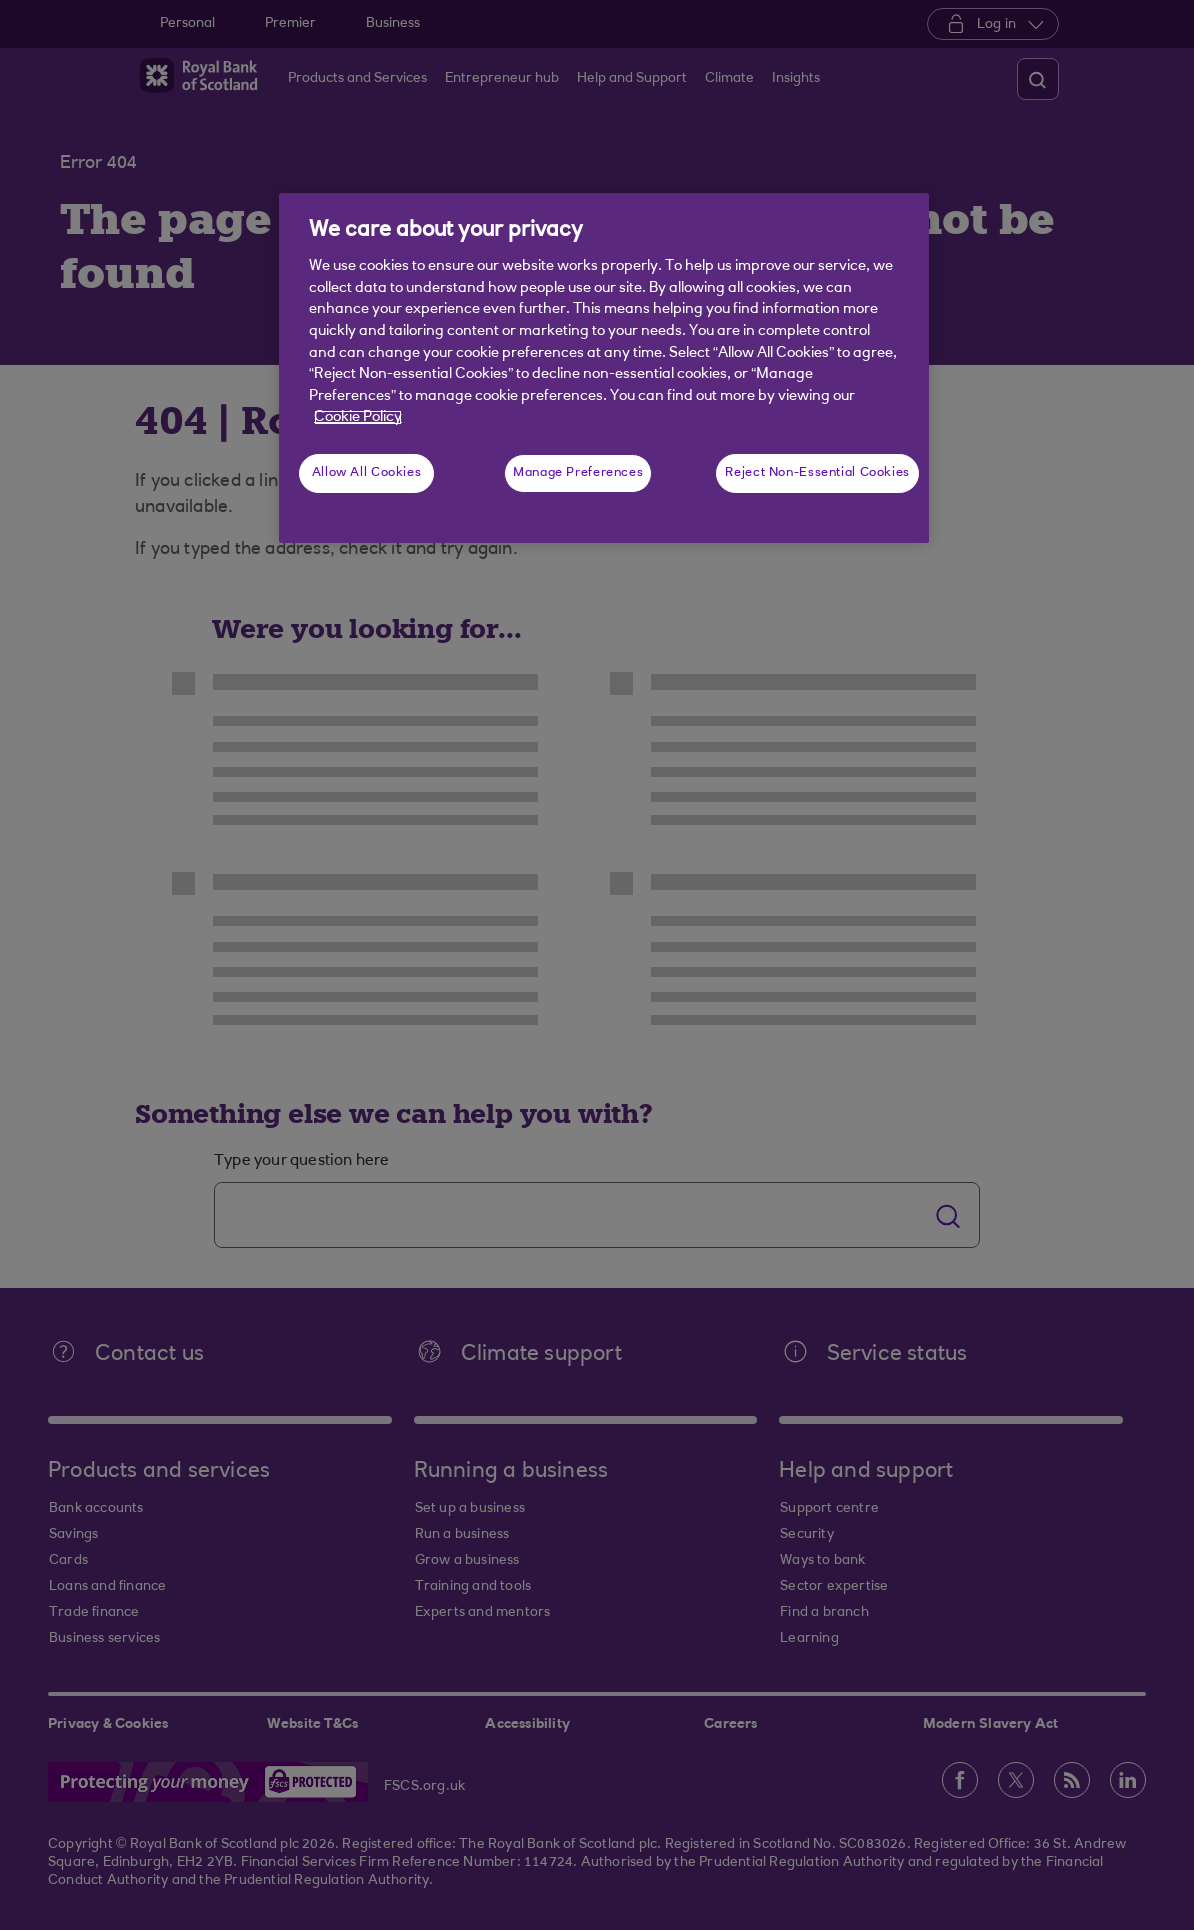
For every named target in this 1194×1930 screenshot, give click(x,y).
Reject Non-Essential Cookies (817, 473)
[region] (604, 368)
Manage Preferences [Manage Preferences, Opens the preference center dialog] (578, 473)
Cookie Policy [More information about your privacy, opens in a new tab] (358, 417)
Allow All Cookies (367, 473)
